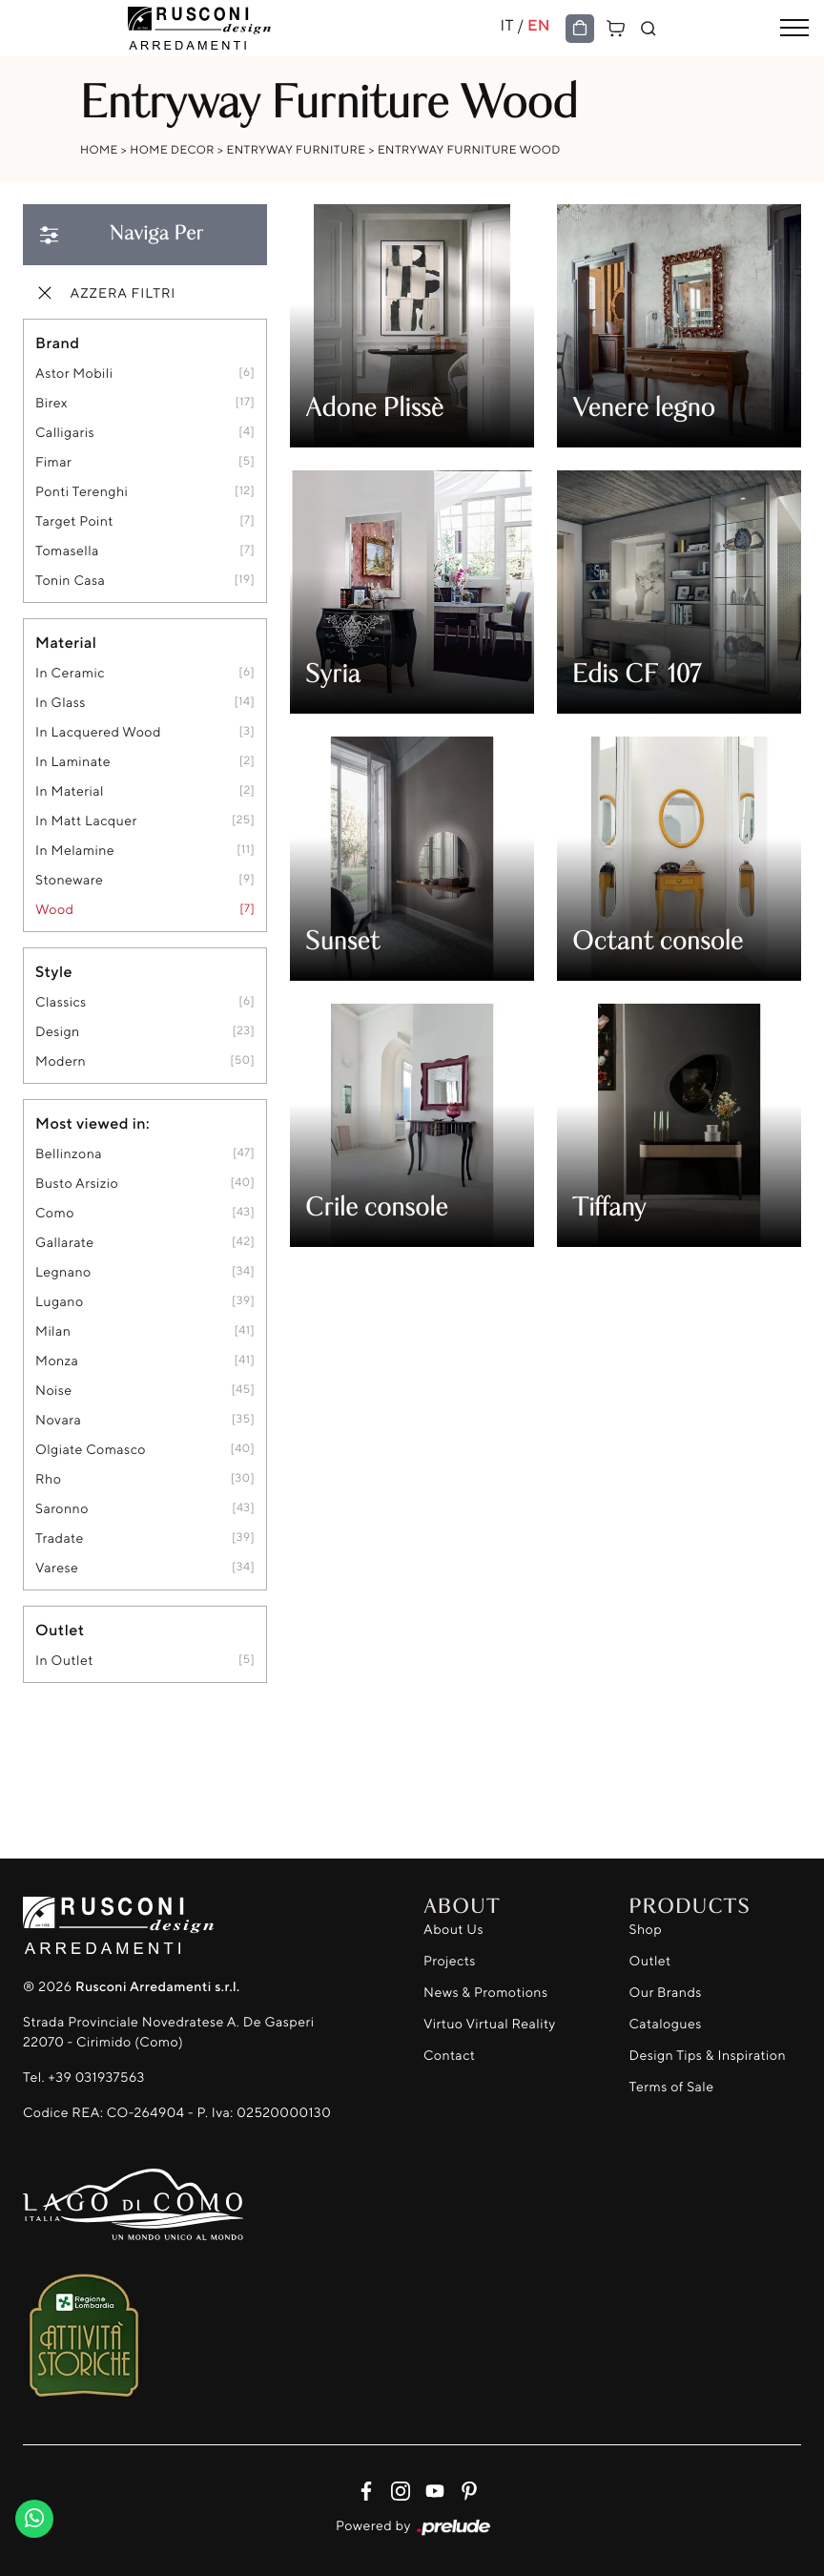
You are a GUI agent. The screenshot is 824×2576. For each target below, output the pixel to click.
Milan (53, 1331)
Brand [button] (57, 342)
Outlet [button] (59, 1629)
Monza (56, 1361)
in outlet (64, 1660)
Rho (48, 1479)
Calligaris (64, 433)
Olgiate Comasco (90, 1450)
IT (506, 24)
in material (69, 791)
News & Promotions (485, 1992)
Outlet (650, 1961)
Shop (646, 1930)
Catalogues (665, 2024)
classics (61, 1002)
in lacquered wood (98, 732)
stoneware (69, 880)
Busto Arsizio (76, 1183)
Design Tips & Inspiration (708, 2055)
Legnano (63, 1272)
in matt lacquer (86, 821)
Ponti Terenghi (81, 492)
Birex (51, 403)
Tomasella (67, 551)
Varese (56, 1568)
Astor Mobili (74, 373)
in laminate (73, 762)
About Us (453, 1930)
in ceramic (70, 673)
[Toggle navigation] (794, 28)
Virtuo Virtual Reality (489, 2024)
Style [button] (53, 971)
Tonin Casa (70, 580)
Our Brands (665, 1992)
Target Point (74, 521)
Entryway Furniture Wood (469, 149)
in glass (60, 703)
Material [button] (65, 642)
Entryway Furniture (295, 149)
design (57, 1032)
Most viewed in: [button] (92, 1122)
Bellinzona (68, 1154)
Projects (449, 1961)
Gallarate (64, 1243)
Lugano (59, 1302)
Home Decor (172, 149)
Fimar (53, 462)
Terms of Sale (671, 2087)
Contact (449, 2055)
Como (54, 1213)
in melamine (74, 850)
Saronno (62, 1509)
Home (99, 149)
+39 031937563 (96, 2077)
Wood (54, 910)
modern (60, 1061)
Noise (53, 1390)
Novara (58, 1420)
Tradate (59, 1538)
